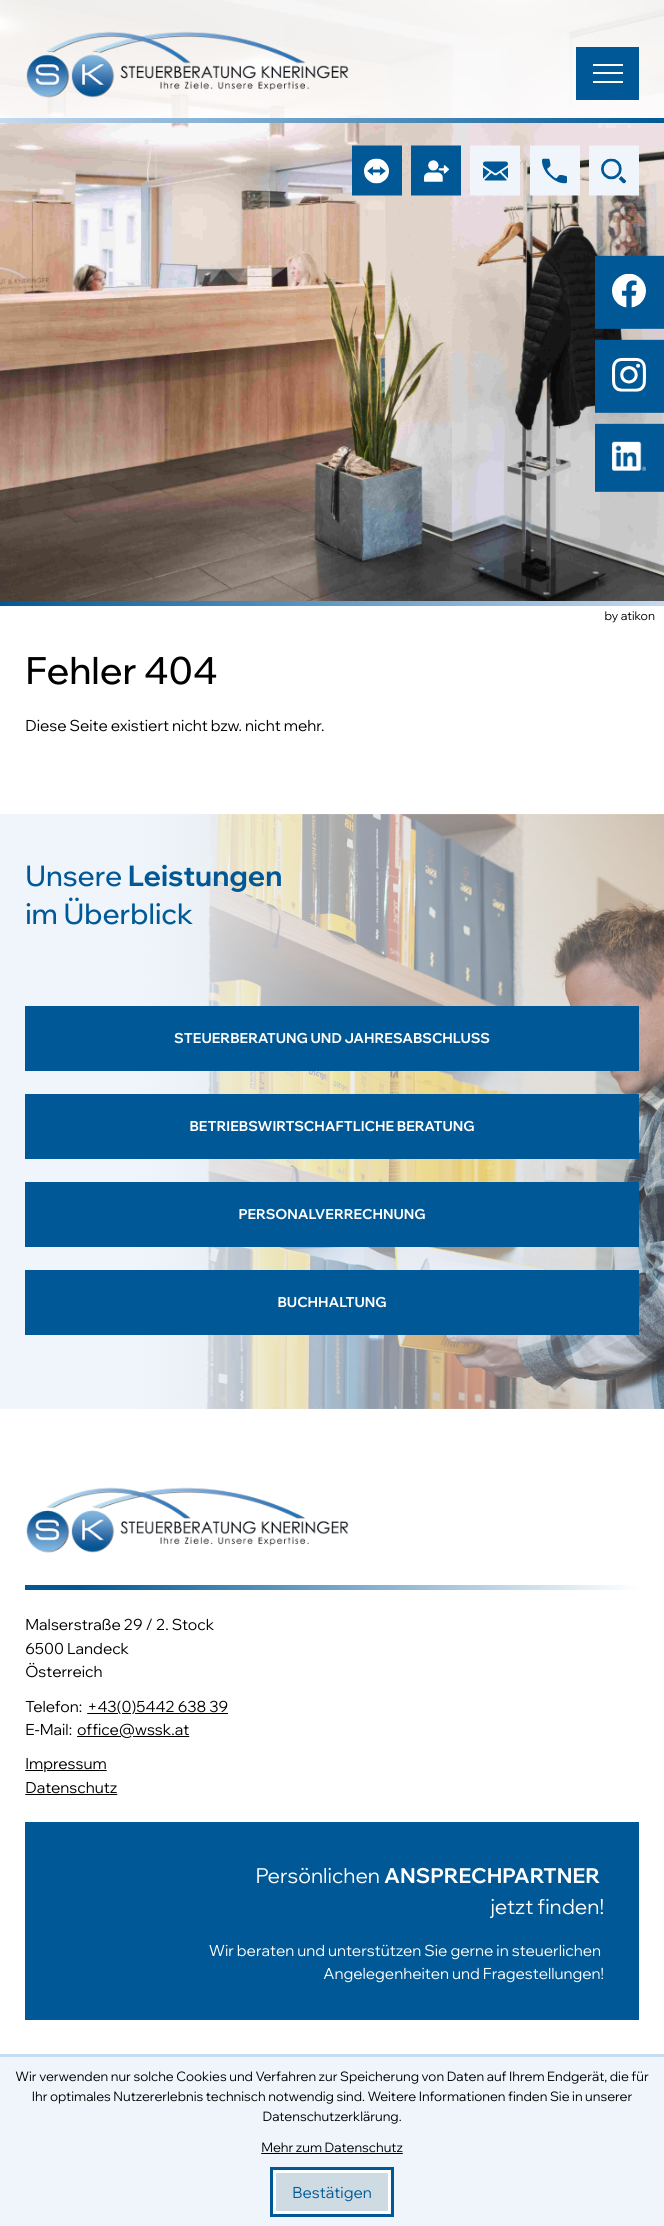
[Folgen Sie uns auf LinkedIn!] (629, 459)
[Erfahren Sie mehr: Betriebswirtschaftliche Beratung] (332, 1138)
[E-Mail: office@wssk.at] (495, 171)
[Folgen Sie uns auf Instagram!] (629, 375)
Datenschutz (71, 1787)
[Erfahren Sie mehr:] (332, 1921)
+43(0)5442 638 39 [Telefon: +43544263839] (157, 1706)
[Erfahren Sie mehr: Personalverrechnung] (332, 1226)
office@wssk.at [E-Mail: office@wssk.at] (133, 1729)
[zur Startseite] (187, 67)
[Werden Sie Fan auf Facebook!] (629, 291)
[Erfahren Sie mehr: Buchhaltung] (332, 1314)
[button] (555, 171)
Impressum (65, 1763)
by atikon (630, 617)
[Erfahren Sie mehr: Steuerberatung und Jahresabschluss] (332, 1050)
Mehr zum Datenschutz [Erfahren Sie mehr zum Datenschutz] (332, 2148)
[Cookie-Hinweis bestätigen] (332, 2192)
